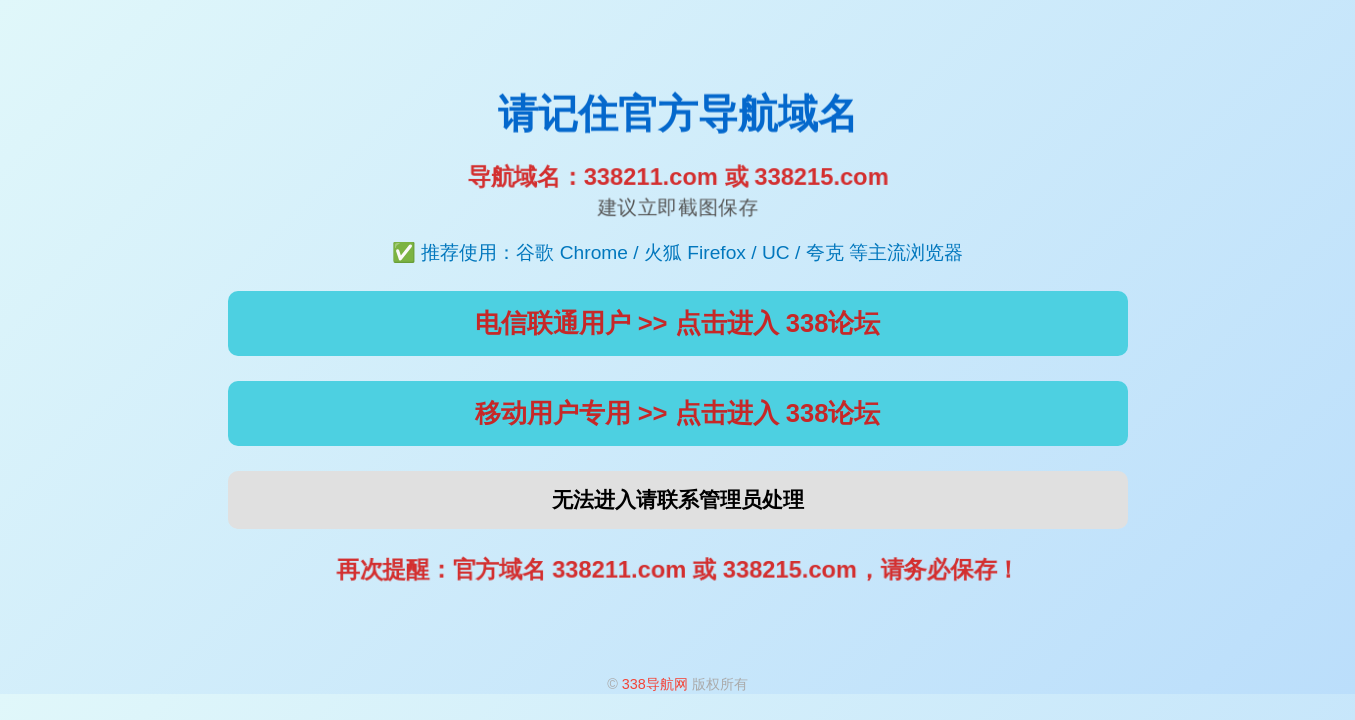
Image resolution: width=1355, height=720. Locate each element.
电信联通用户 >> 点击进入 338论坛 (678, 323)
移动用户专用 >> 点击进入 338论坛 (678, 413)
